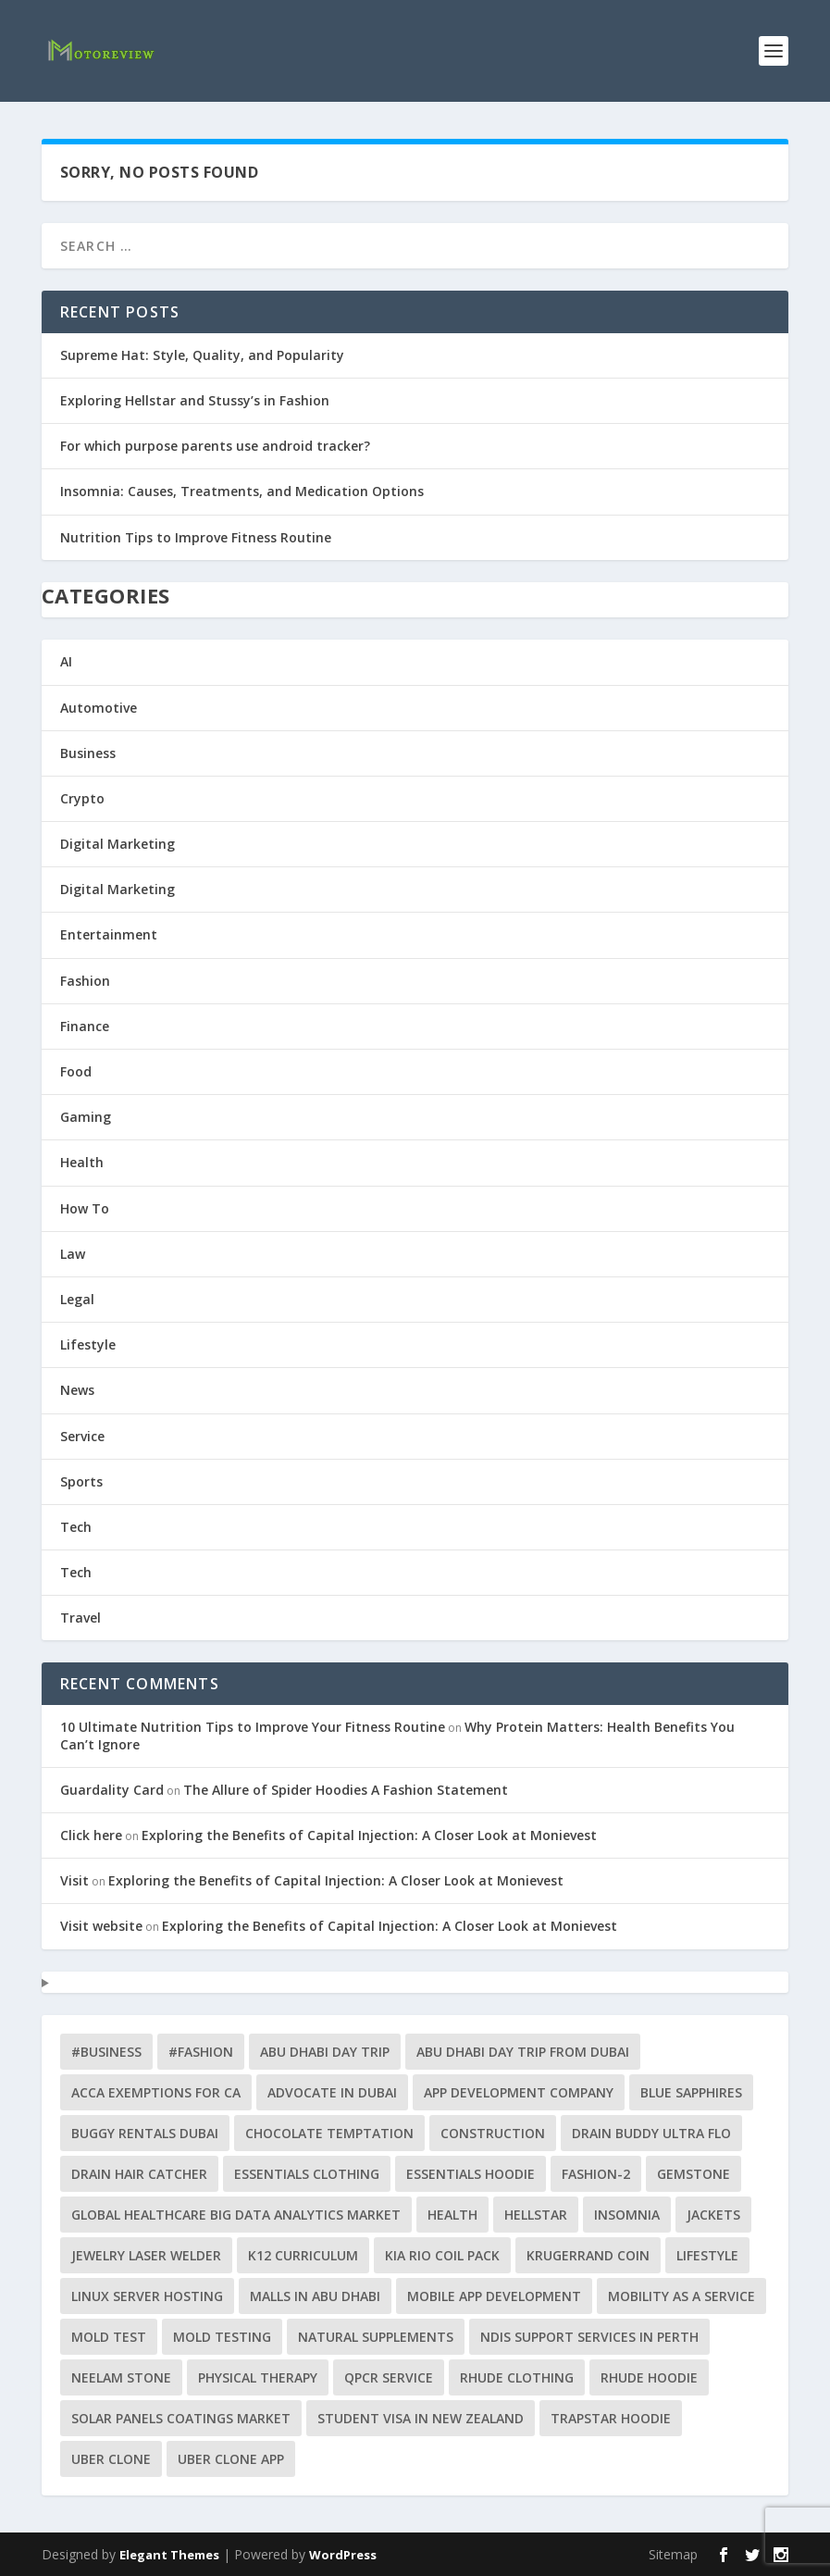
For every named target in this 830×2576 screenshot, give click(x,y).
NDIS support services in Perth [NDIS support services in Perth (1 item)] (589, 2337)
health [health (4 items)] (452, 2214)
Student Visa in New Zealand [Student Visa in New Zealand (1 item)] (420, 2418)
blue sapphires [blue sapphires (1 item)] (691, 2092)
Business (88, 753)
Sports (81, 1481)
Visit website (101, 1926)
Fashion (85, 980)
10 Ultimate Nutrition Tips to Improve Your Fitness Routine (252, 1727)
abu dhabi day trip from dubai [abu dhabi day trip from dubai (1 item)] (522, 2051)
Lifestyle (88, 1344)
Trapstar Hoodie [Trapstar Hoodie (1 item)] (611, 2418)
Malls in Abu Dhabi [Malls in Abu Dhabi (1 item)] (315, 2296)
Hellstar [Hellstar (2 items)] (535, 2214)
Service (82, 1436)
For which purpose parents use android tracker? (215, 445)
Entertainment (108, 934)
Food (76, 1071)
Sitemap (673, 2554)
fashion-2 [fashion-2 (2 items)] (596, 2174)
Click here (91, 1835)
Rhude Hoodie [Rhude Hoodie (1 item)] (649, 2377)
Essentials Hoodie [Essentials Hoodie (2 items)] (470, 2174)
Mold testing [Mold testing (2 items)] (222, 2337)
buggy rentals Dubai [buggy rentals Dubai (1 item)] (144, 2133)
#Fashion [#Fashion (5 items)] (200, 2051)
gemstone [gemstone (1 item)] (693, 2174)
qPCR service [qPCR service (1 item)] (388, 2377)
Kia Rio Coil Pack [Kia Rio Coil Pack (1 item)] (442, 2255)
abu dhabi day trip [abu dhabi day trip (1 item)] (325, 2051)
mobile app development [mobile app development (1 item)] (494, 2296)
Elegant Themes (169, 2554)
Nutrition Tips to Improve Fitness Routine (195, 537)
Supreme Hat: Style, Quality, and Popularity (202, 355)
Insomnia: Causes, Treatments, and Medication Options (242, 491)
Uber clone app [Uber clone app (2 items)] (231, 2459)
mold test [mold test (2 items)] (108, 2337)
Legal (77, 1299)
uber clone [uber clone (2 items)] (111, 2459)
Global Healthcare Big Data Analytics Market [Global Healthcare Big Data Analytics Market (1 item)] (236, 2214)
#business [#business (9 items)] (106, 2051)
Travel (80, 1617)
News (77, 1390)
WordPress (343, 2554)
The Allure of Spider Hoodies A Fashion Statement (345, 1789)
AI (66, 661)
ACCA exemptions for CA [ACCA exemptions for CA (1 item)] (156, 2092)
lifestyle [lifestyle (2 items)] (707, 2255)
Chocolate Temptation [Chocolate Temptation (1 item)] (329, 2133)
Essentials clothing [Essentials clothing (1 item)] (306, 2174)
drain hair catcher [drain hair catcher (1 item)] (139, 2174)
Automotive (98, 707)
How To (84, 1208)
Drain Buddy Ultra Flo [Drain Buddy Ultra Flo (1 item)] (651, 2133)
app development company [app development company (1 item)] (518, 2092)
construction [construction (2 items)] (492, 2133)
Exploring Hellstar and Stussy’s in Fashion (194, 400)
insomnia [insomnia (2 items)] (627, 2214)
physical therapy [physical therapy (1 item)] (257, 2377)
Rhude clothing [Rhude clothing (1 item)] (517, 2377)
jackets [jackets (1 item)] (713, 2214)
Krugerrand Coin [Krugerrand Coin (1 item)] (588, 2255)
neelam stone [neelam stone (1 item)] (121, 2377)
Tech (76, 1527)
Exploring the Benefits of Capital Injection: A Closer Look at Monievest (369, 1835)
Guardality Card (112, 1789)
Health (82, 1162)
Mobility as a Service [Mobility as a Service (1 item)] (681, 2296)
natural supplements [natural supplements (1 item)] (375, 2337)
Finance (84, 1026)
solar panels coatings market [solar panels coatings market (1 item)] (181, 2418)
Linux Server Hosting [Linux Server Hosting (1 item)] (147, 2296)
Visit (74, 1880)
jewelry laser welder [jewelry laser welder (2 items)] (146, 2255)
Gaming (85, 1117)
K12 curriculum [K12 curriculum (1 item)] (303, 2255)
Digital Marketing (117, 843)
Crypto (82, 798)
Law (72, 1254)
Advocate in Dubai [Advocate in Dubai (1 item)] (332, 2092)
